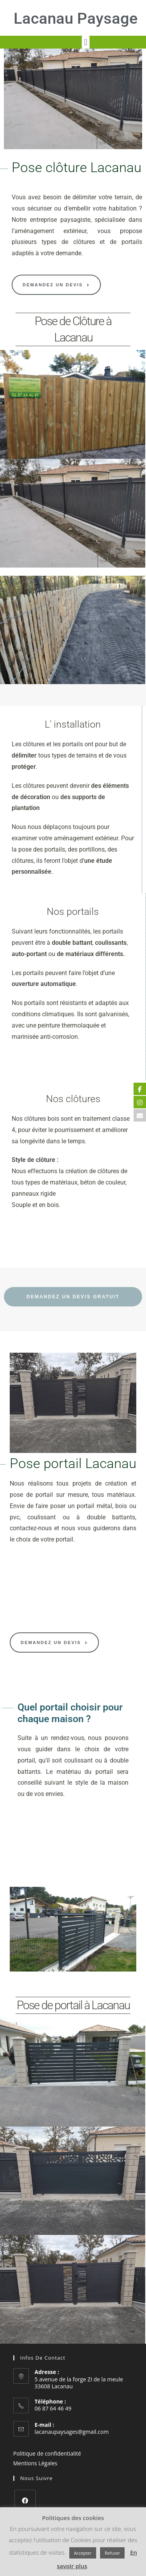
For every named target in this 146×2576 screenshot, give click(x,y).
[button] (85, 42)
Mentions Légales (35, 2463)
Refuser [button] (112, 2553)
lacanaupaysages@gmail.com (72, 2431)
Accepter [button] (82, 2553)
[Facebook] (25, 2500)
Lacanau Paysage (75, 18)
